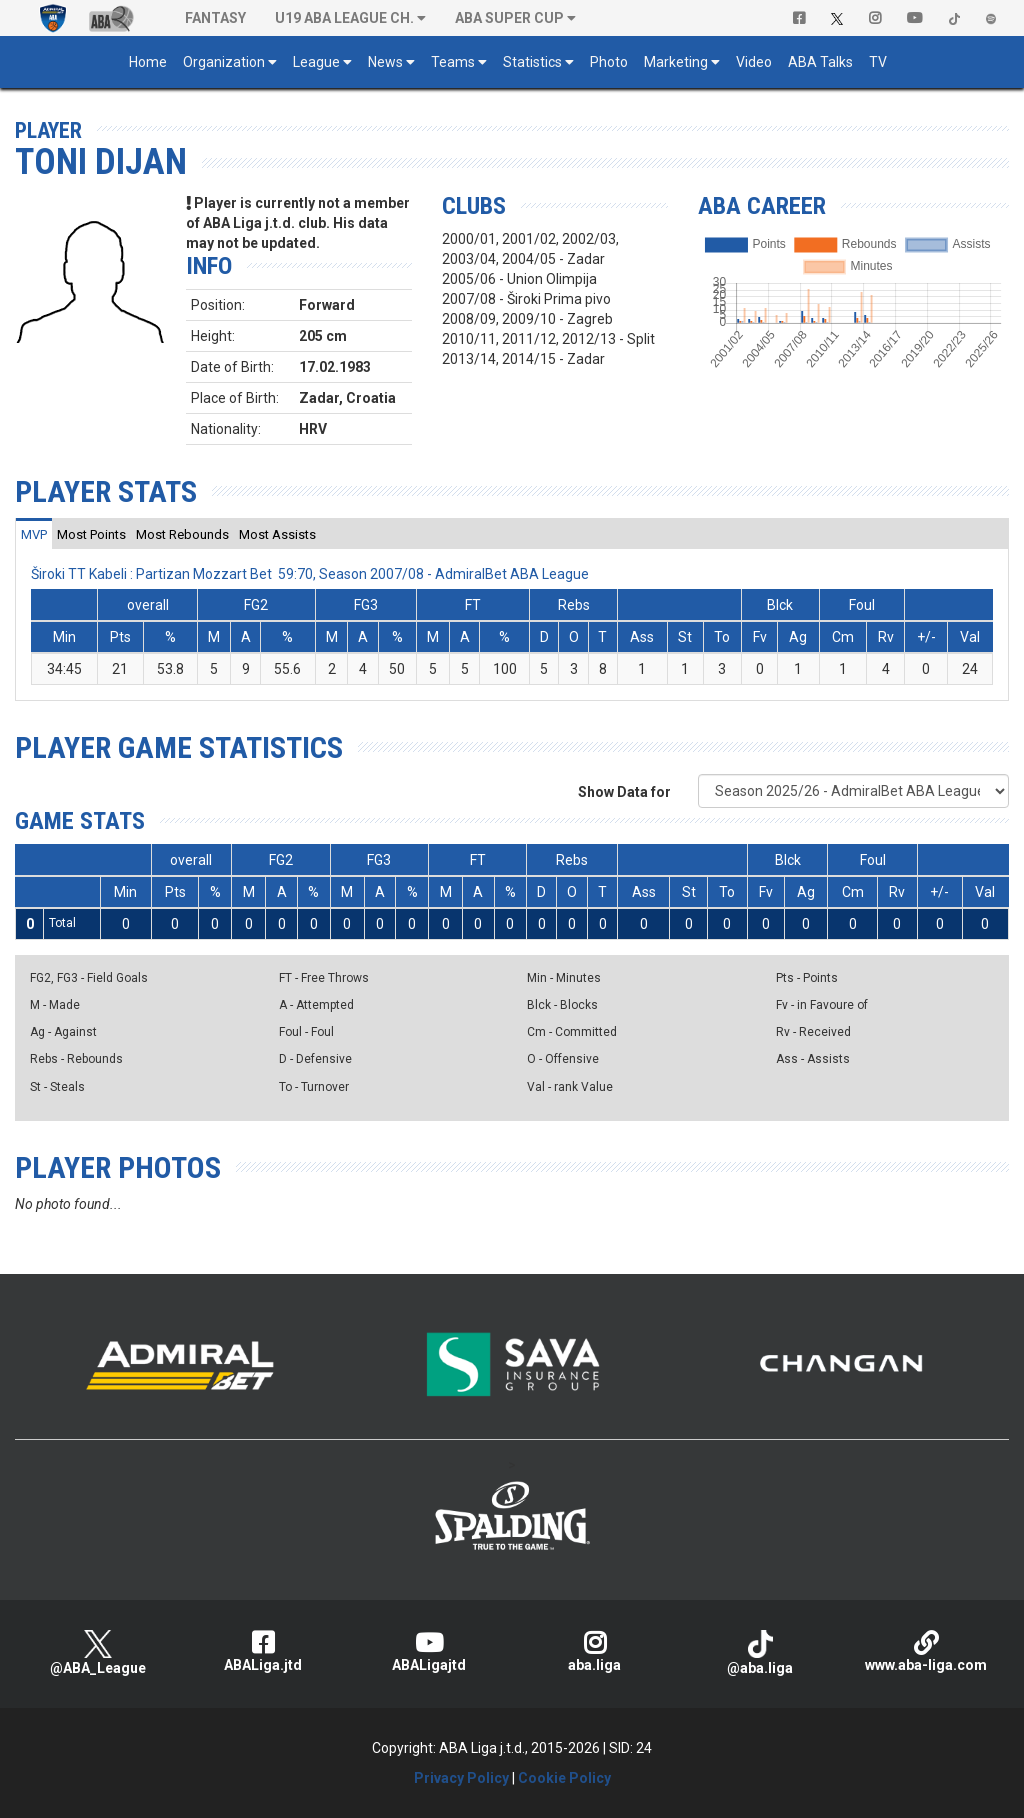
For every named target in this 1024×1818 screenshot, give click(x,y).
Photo (609, 62)
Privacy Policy (461, 1778)
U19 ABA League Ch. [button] (344, 18)
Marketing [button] (676, 62)
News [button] (385, 62)
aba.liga (595, 1651)
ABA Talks (820, 62)
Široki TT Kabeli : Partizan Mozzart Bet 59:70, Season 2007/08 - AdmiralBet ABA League (310, 574)
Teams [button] (453, 62)
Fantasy (215, 18)
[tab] (34, 534)
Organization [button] (224, 62)
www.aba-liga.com (926, 1651)
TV (878, 62)
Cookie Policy (564, 1778)
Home (148, 62)
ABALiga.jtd (264, 1651)
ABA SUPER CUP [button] (509, 18)
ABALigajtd (429, 1651)
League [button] (316, 62)
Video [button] (754, 62)
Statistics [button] (532, 62)
